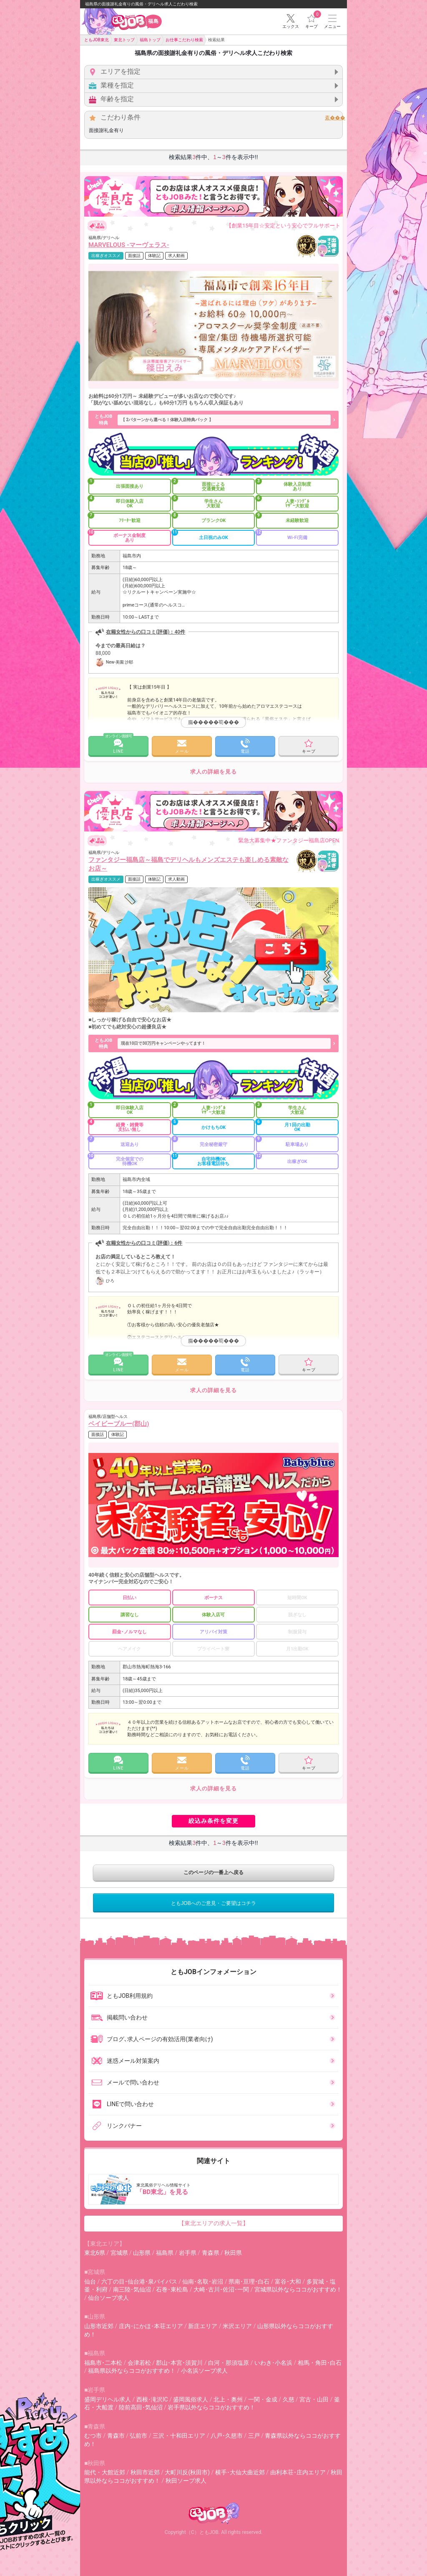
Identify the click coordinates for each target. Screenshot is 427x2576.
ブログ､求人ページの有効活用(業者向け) (151, 2039)
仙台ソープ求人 (108, 2297)
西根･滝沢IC (152, 2399)
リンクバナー (116, 2126)
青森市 (116, 2435)
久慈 (288, 2399)
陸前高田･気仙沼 (141, 2407)
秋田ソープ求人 (186, 2480)
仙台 (90, 2281)
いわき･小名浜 (273, 2362)
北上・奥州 (228, 2399)
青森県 (210, 2252)
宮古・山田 (314, 2399)
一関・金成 (262, 2399)
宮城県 (119, 2252)
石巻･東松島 (172, 2289)
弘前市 (138, 2435)
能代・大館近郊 (104, 2472)
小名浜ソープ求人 (204, 2370)
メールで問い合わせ (124, 2082)
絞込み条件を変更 (213, 1820)
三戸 (254, 2435)
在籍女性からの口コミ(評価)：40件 (145, 631)
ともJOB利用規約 (121, 1996)
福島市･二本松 (103, 2362)
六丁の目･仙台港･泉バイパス (139, 2281)
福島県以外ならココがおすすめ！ (132, 2370)
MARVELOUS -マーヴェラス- (128, 245)
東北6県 (94, 2252)
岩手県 (187, 2252)
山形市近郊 (98, 2326)
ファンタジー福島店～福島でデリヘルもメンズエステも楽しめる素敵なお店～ (188, 864)
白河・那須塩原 (228, 2362)
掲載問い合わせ (119, 2017)
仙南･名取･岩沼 (202, 2281)
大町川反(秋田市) (187, 2472)
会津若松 (139, 2362)
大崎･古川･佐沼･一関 (221, 2289)
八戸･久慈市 (227, 2435)
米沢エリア (237, 2326)
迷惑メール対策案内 (124, 2061)
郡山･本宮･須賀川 (179, 2362)
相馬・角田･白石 (320, 2362)
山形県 (142, 2252)
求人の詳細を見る (213, 772)
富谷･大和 (288, 2281)
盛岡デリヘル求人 (107, 2399)
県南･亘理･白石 (249, 2281)
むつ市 (93, 2435)
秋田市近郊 (145, 2472)
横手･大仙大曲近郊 (240, 2472)
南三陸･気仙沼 (132, 2289)
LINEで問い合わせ (122, 2104)
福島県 (164, 2252)
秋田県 (233, 2252)
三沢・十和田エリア (179, 2435)
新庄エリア (202, 2326)
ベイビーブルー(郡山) (118, 1424)
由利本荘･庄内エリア (298, 2472)
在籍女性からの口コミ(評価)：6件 (144, 1243)
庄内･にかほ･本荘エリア (151, 2326)
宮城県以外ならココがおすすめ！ (298, 2289)
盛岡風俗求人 (190, 2399)
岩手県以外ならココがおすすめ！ (211, 2407)
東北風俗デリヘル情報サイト (214, 2189)
